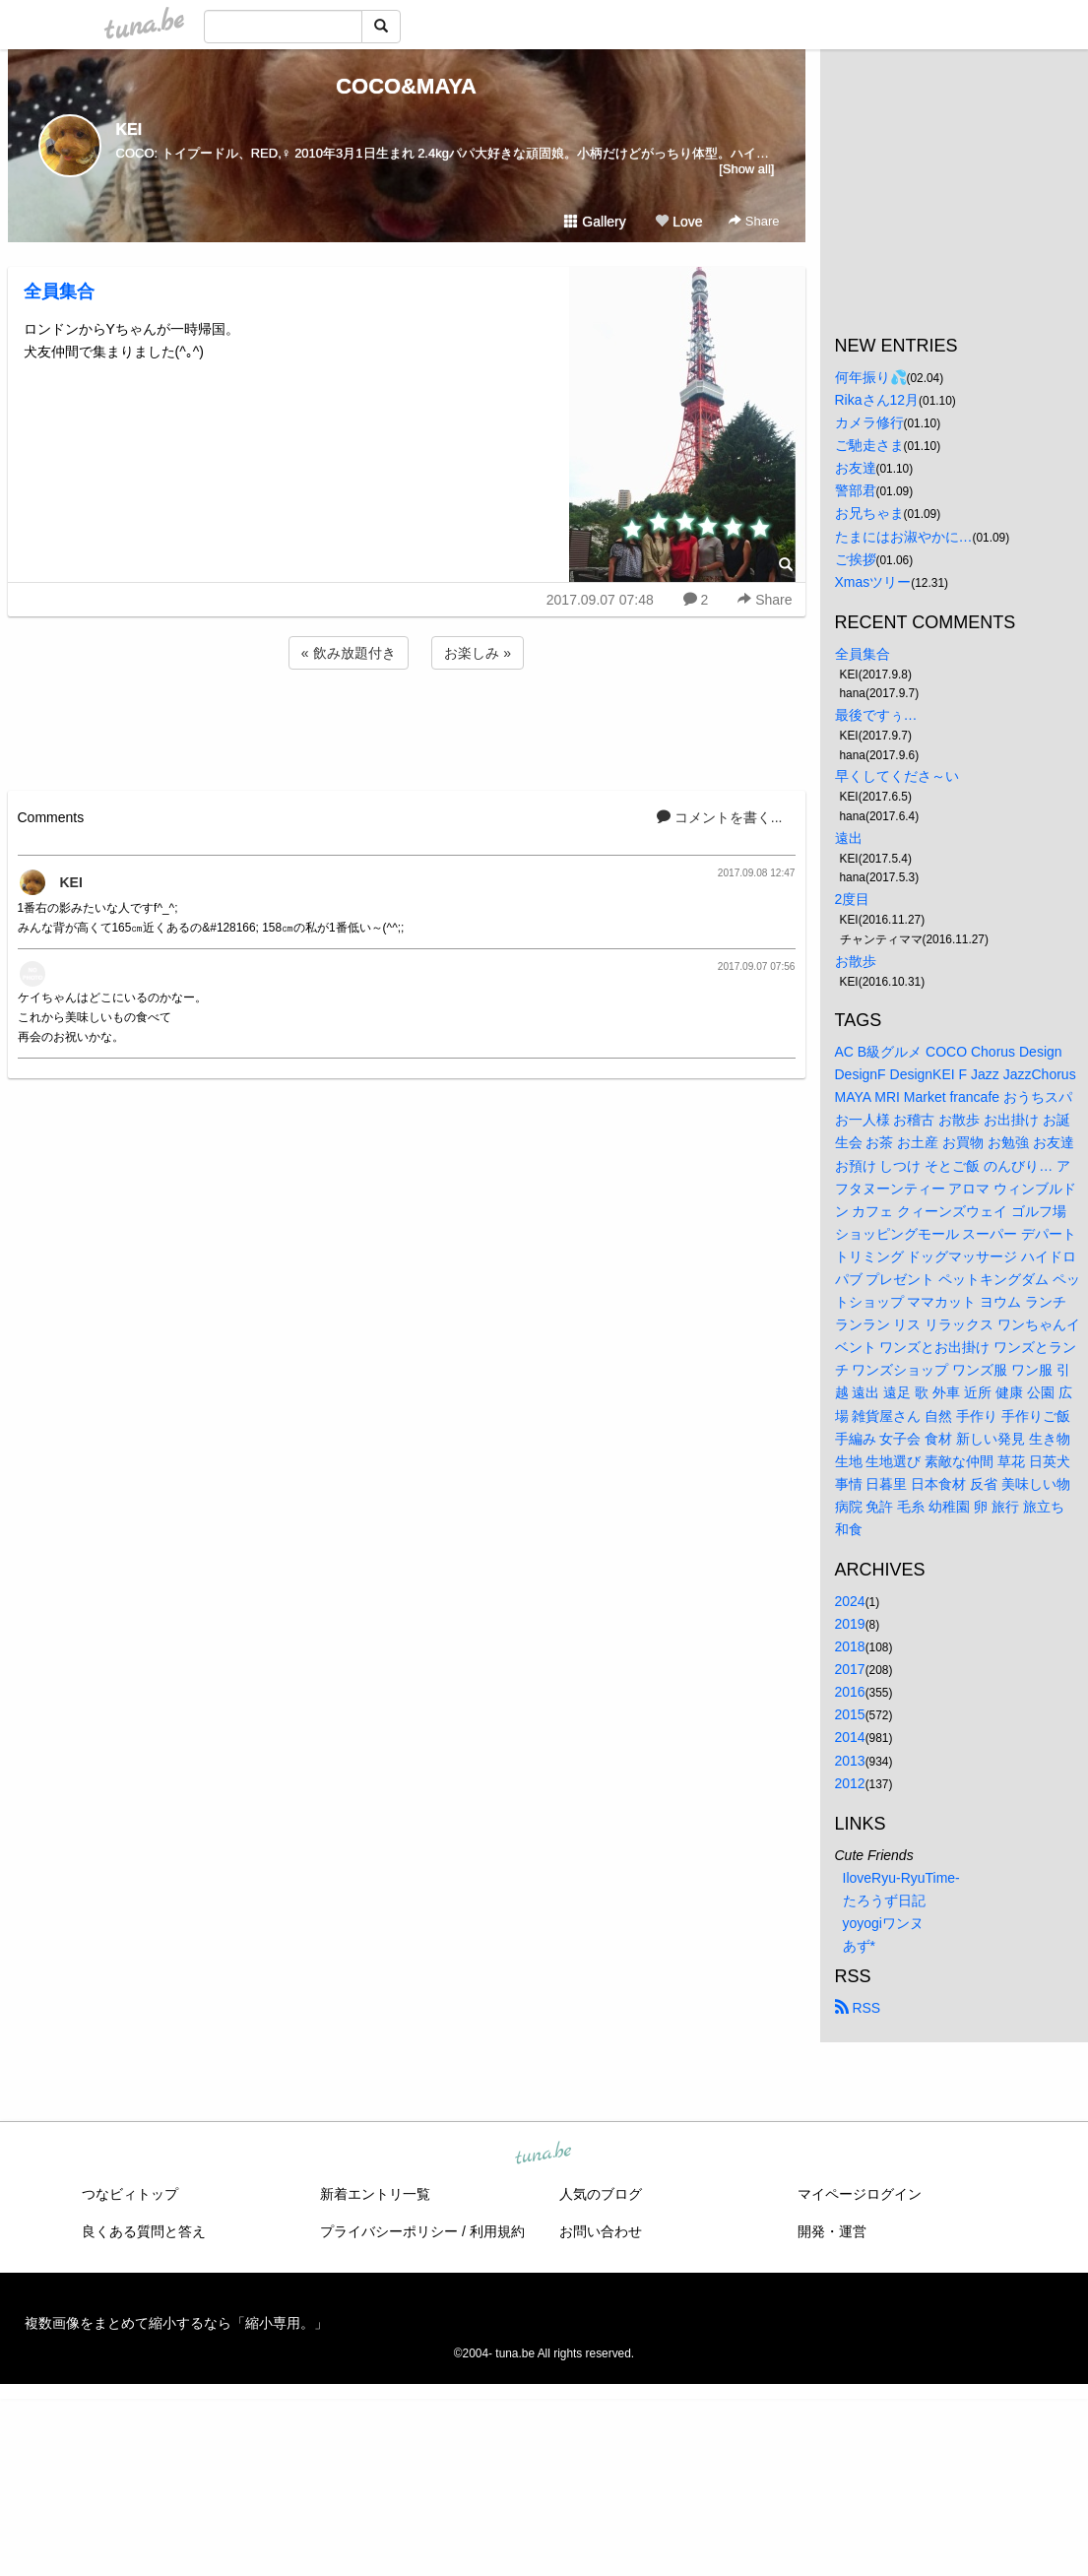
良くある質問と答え (144, 2231)
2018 (850, 1646)
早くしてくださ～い (897, 776)
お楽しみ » (477, 653)
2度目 (852, 899)
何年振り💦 (871, 377)
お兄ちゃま (869, 513)
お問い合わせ (600, 2231)
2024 (850, 1601)
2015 (850, 1714)
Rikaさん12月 (877, 400)
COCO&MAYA (406, 86)
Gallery (594, 221)
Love (678, 221)
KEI (129, 129)
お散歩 (855, 961)
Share (754, 221)
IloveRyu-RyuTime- (901, 1878)
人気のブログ (600, 2194)
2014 (850, 1737)
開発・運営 (832, 2231)
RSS (858, 2008)
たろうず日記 (884, 1900)
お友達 (855, 468)
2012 (850, 1783)
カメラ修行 (869, 422)
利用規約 (497, 2231)
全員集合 (59, 291)
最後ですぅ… (876, 715)
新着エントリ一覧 (375, 2194)
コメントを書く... (720, 817)
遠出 (849, 838)
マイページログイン (860, 2194)
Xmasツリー (873, 582)
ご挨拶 (855, 559)
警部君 (855, 490)
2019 (850, 1624)
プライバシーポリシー (389, 2231)
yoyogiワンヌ (883, 1923)
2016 (850, 1692)
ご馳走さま (869, 445)
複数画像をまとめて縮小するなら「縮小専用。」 (176, 2323)
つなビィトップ (130, 2194)
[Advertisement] (406, 726)
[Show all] (746, 168)
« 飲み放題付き (348, 653)
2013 (850, 1761)
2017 (850, 1669)
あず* (859, 1946)
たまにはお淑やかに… (904, 537)
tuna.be (543, 2154)
